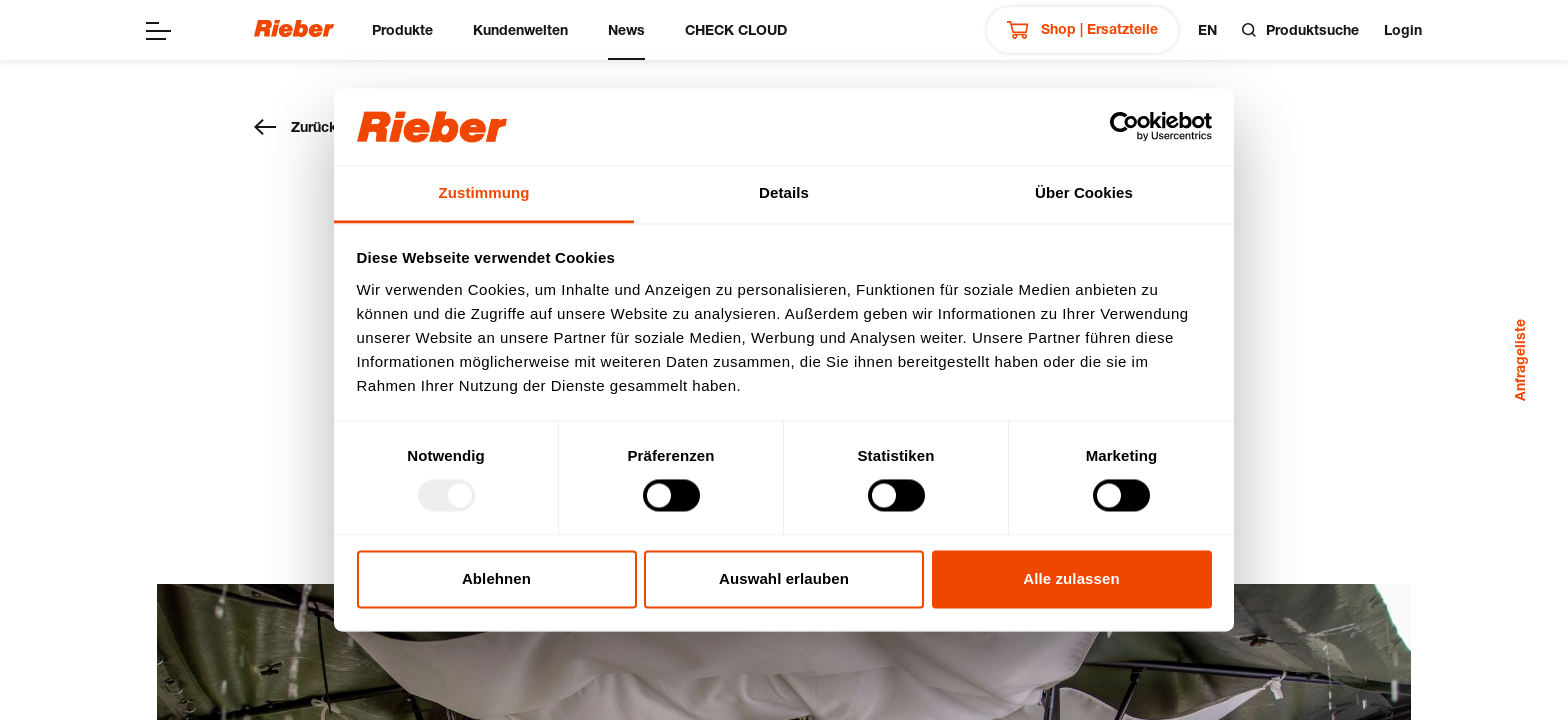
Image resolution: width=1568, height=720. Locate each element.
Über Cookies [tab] (1084, 192)
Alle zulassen (1071, 578)
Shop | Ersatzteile (1082, 30)
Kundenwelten (520, 29)
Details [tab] (784, 192)
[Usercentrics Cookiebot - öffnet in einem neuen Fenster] (1124, 127)
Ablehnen (496, 578)
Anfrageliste (1519, 360)
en (1207, 29)
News (626, 29)
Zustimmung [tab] (484, 192)
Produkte (402, 29)
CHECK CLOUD (736, 29)
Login (1403, 29)
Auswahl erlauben (784, 578)
